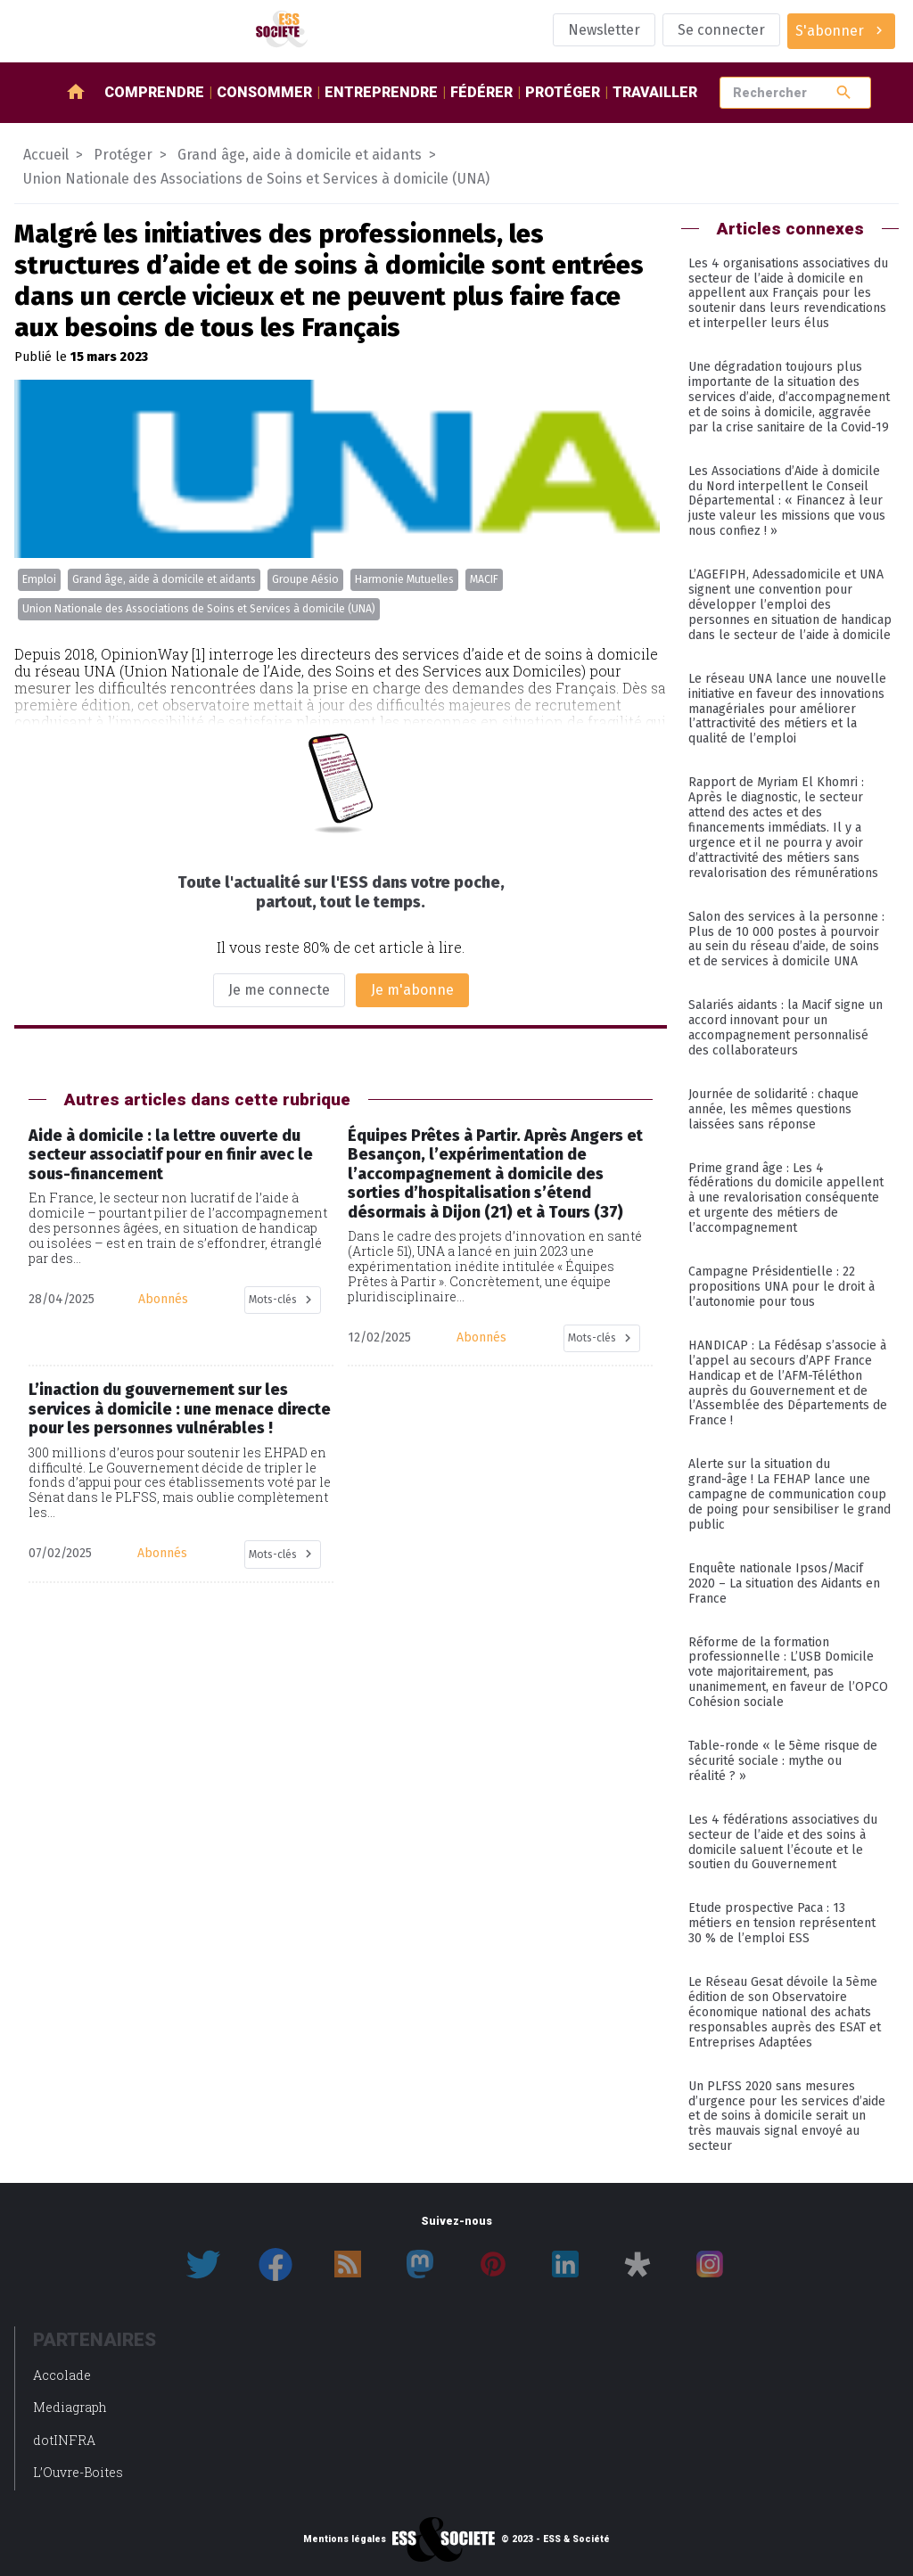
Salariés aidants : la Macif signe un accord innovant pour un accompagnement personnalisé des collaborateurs (785, 1027)
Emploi (39, 579)
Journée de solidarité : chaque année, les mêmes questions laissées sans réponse (773, 1109)
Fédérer (481, 92)
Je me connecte (279, 989)
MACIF (484, 579)
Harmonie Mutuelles (404, 579)
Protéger (562, 92)
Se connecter (721, 29)
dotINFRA (64, 2440)
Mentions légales (344, 2539)
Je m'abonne (412, 989)
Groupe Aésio (305, 579)
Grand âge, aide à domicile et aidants (164, 579)
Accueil (46, 154)
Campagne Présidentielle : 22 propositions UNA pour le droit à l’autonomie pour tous (781, 1286)
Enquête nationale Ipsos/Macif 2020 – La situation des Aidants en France (784, 1583)
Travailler (655, 92)
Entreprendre (381, 92)
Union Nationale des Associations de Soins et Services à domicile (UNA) (198, 609)
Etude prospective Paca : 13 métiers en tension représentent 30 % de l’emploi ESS (782, 1923)
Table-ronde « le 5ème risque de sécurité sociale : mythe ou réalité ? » (782, 1761)
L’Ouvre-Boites (78, 2472)
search (844, 92)
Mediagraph (70, 2407)
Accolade (62, 2375)
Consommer (264, 92)
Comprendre (154, 92)
